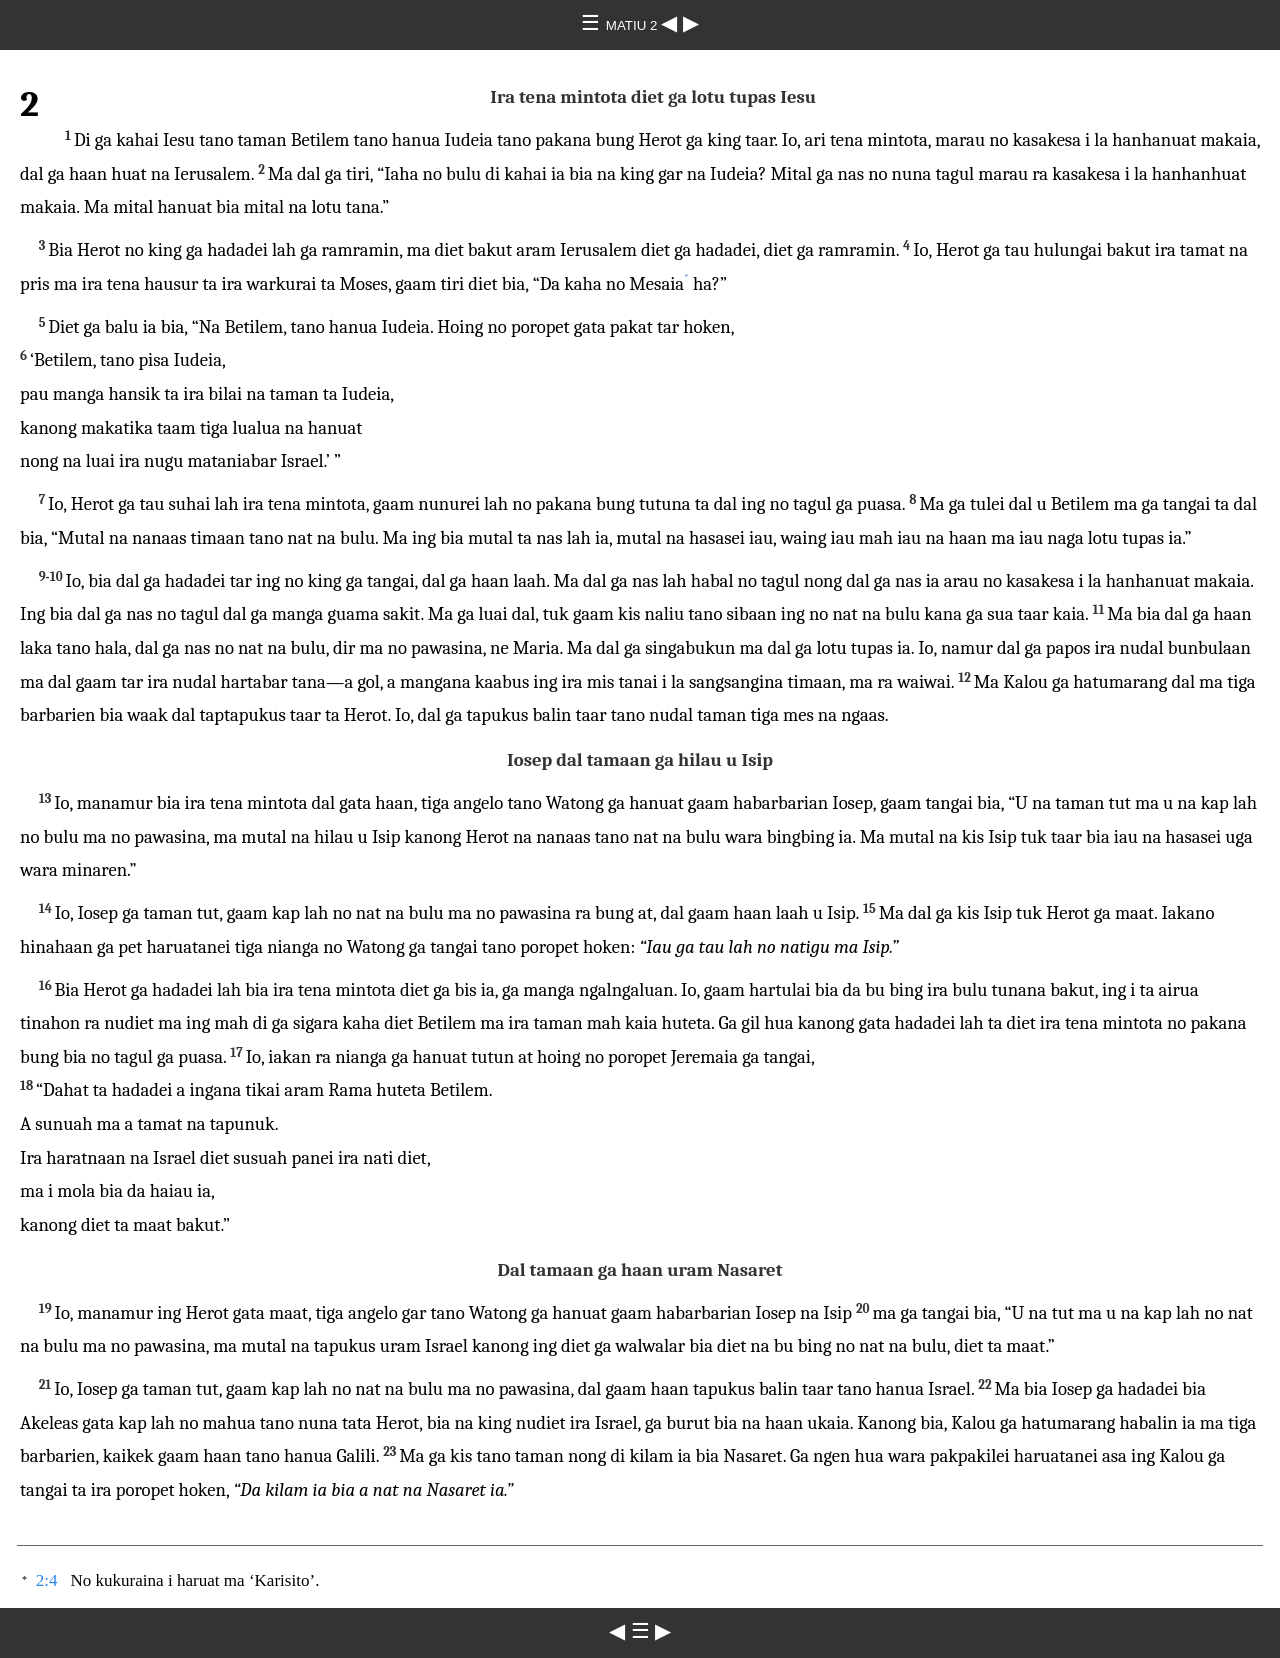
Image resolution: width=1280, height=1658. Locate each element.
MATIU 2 (633, 25)
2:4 (47, 1580)
